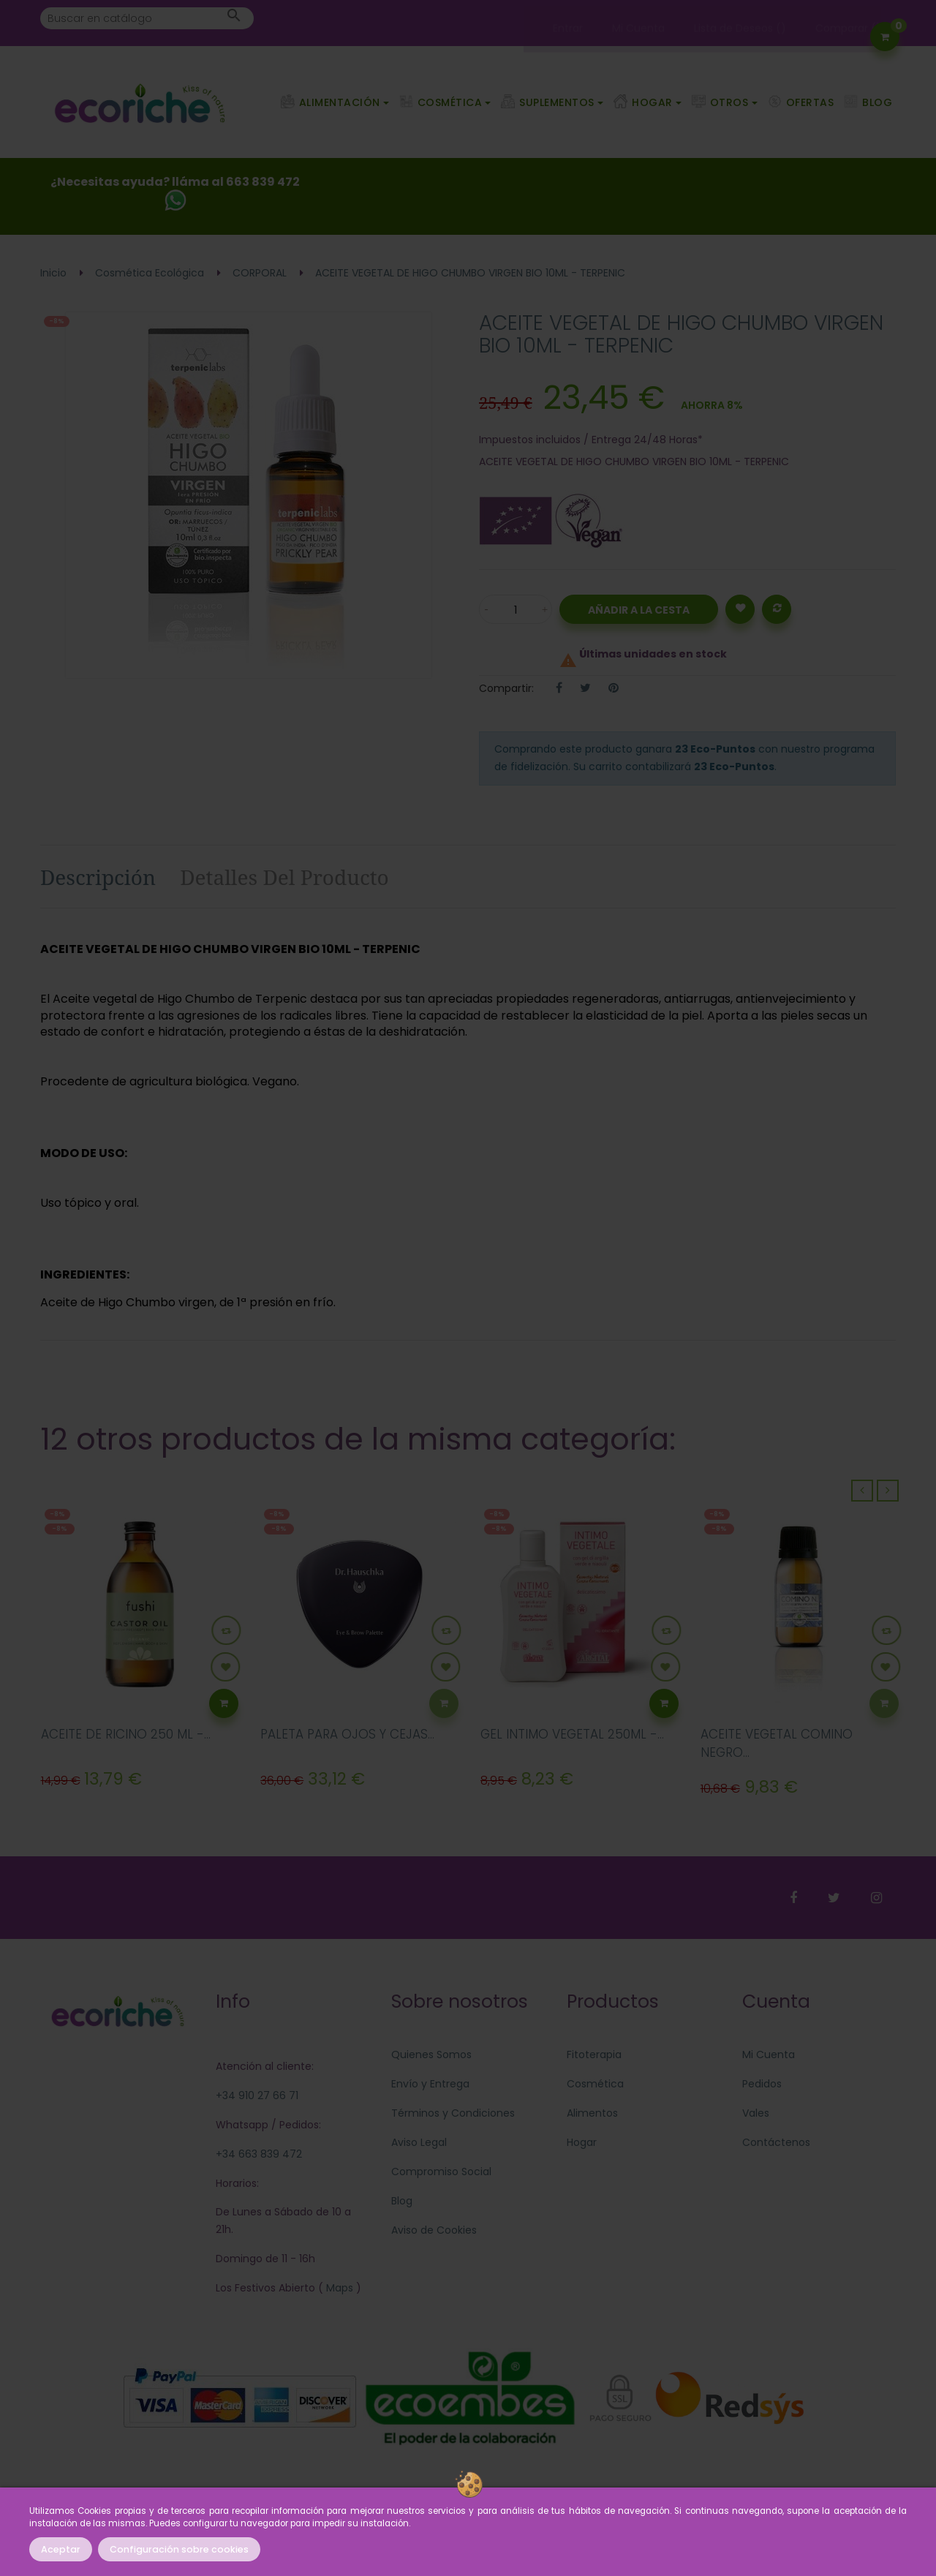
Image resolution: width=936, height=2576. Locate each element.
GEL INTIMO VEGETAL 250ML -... (572, 1734)
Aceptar (60, 2549)
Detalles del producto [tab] (284, 877)
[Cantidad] (515, 609)
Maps (338, 2288)
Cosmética (595, 2083)
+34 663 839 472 (259, 2154)
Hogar (582, 2142)
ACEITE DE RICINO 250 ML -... (126, 1734)
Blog (401, 2200)
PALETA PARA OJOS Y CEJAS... (347, 1734)
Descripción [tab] (98, 877)
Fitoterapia (594, 2054)
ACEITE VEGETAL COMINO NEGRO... (777, 1743)
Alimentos (592, 2113)
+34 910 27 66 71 (257, 2095)
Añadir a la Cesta (639, 610)
